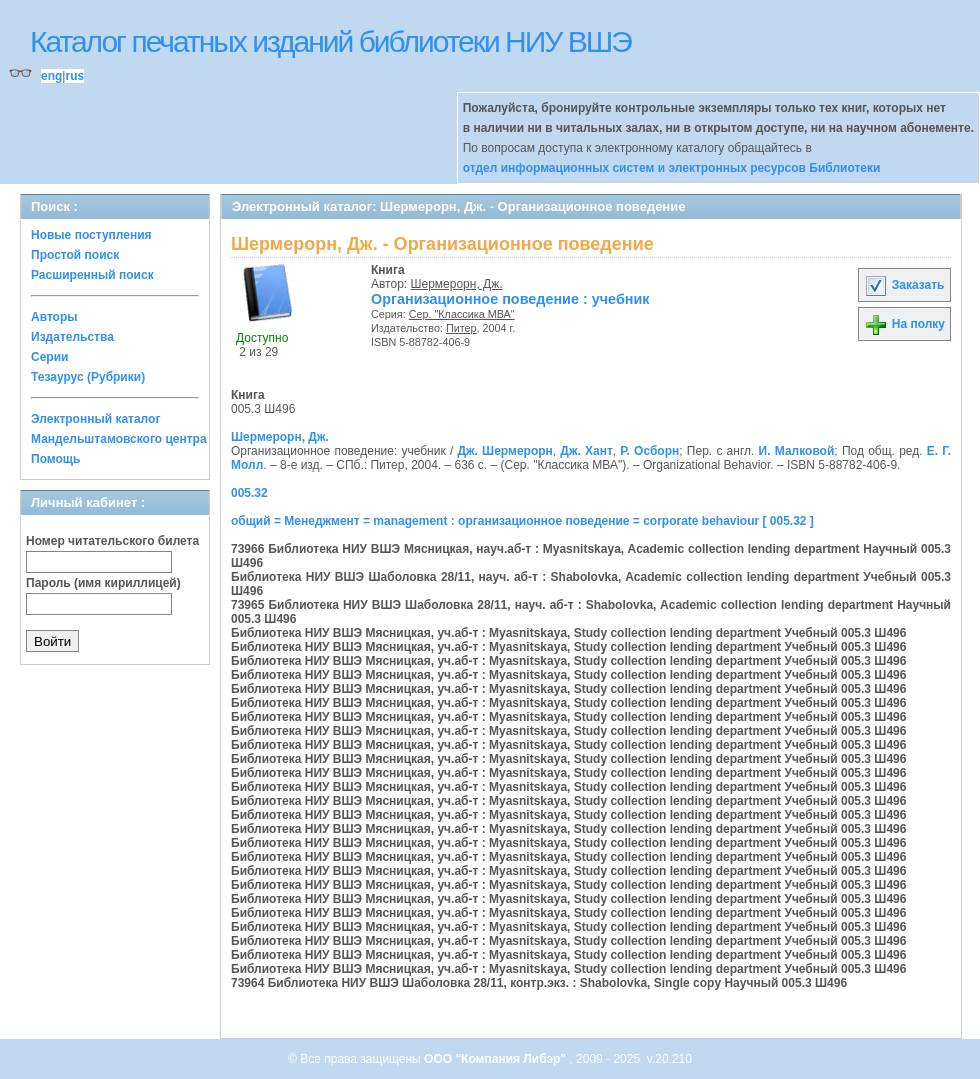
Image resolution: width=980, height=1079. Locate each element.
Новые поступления (91, 235)
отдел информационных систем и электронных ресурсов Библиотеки (672, 168)
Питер (461, 328)
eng (51, 76)
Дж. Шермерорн (504, 451)
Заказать (904, 285)
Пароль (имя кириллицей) (103, 583)
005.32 (249, 493)
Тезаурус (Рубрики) (88, 377)
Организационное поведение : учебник (510, 299)
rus (74, 76)
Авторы (54, 317)
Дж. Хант (586, 451)
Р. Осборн (649, 451)
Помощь (55, 459)
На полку (904, 324)
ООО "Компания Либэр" (496, 1059)
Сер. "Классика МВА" (462, 314)
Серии (49, 357)
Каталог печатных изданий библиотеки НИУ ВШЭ (330, 41)
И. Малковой (797, 451)
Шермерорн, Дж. (457, 284)
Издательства (72, 337)
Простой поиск (75, 255)
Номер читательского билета (112, 541)
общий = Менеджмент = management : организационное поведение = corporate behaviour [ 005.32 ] (522, 521)
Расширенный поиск (92, 275)
